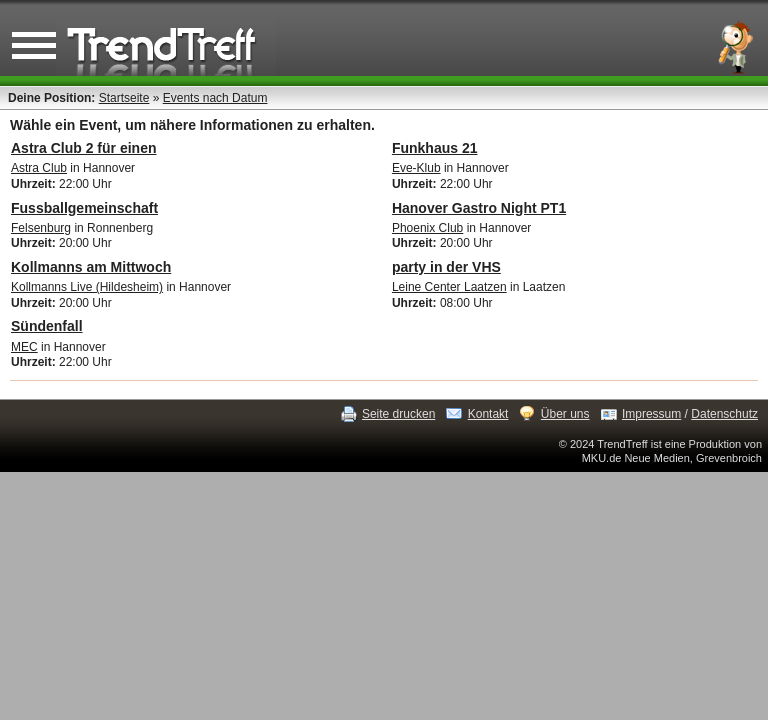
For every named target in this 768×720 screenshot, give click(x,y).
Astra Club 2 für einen (83, 148)
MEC (24, 347)
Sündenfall (47, 326)
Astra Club (39, 168)
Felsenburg (41, 228)
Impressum (651, 414)
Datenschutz (724, 414)
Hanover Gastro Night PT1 (479, 208)
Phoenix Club (427, 228)
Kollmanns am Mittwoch (91, 267)
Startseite (124, 98)
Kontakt (488, 414)
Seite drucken (398, 414)
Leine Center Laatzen (449, 287)
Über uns (565, 414)
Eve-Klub (416, 168)
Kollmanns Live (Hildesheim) (87, 287)
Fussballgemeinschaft (84, 208)
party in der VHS (446, 267)
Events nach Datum (215, 98)
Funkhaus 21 (435, 148)
